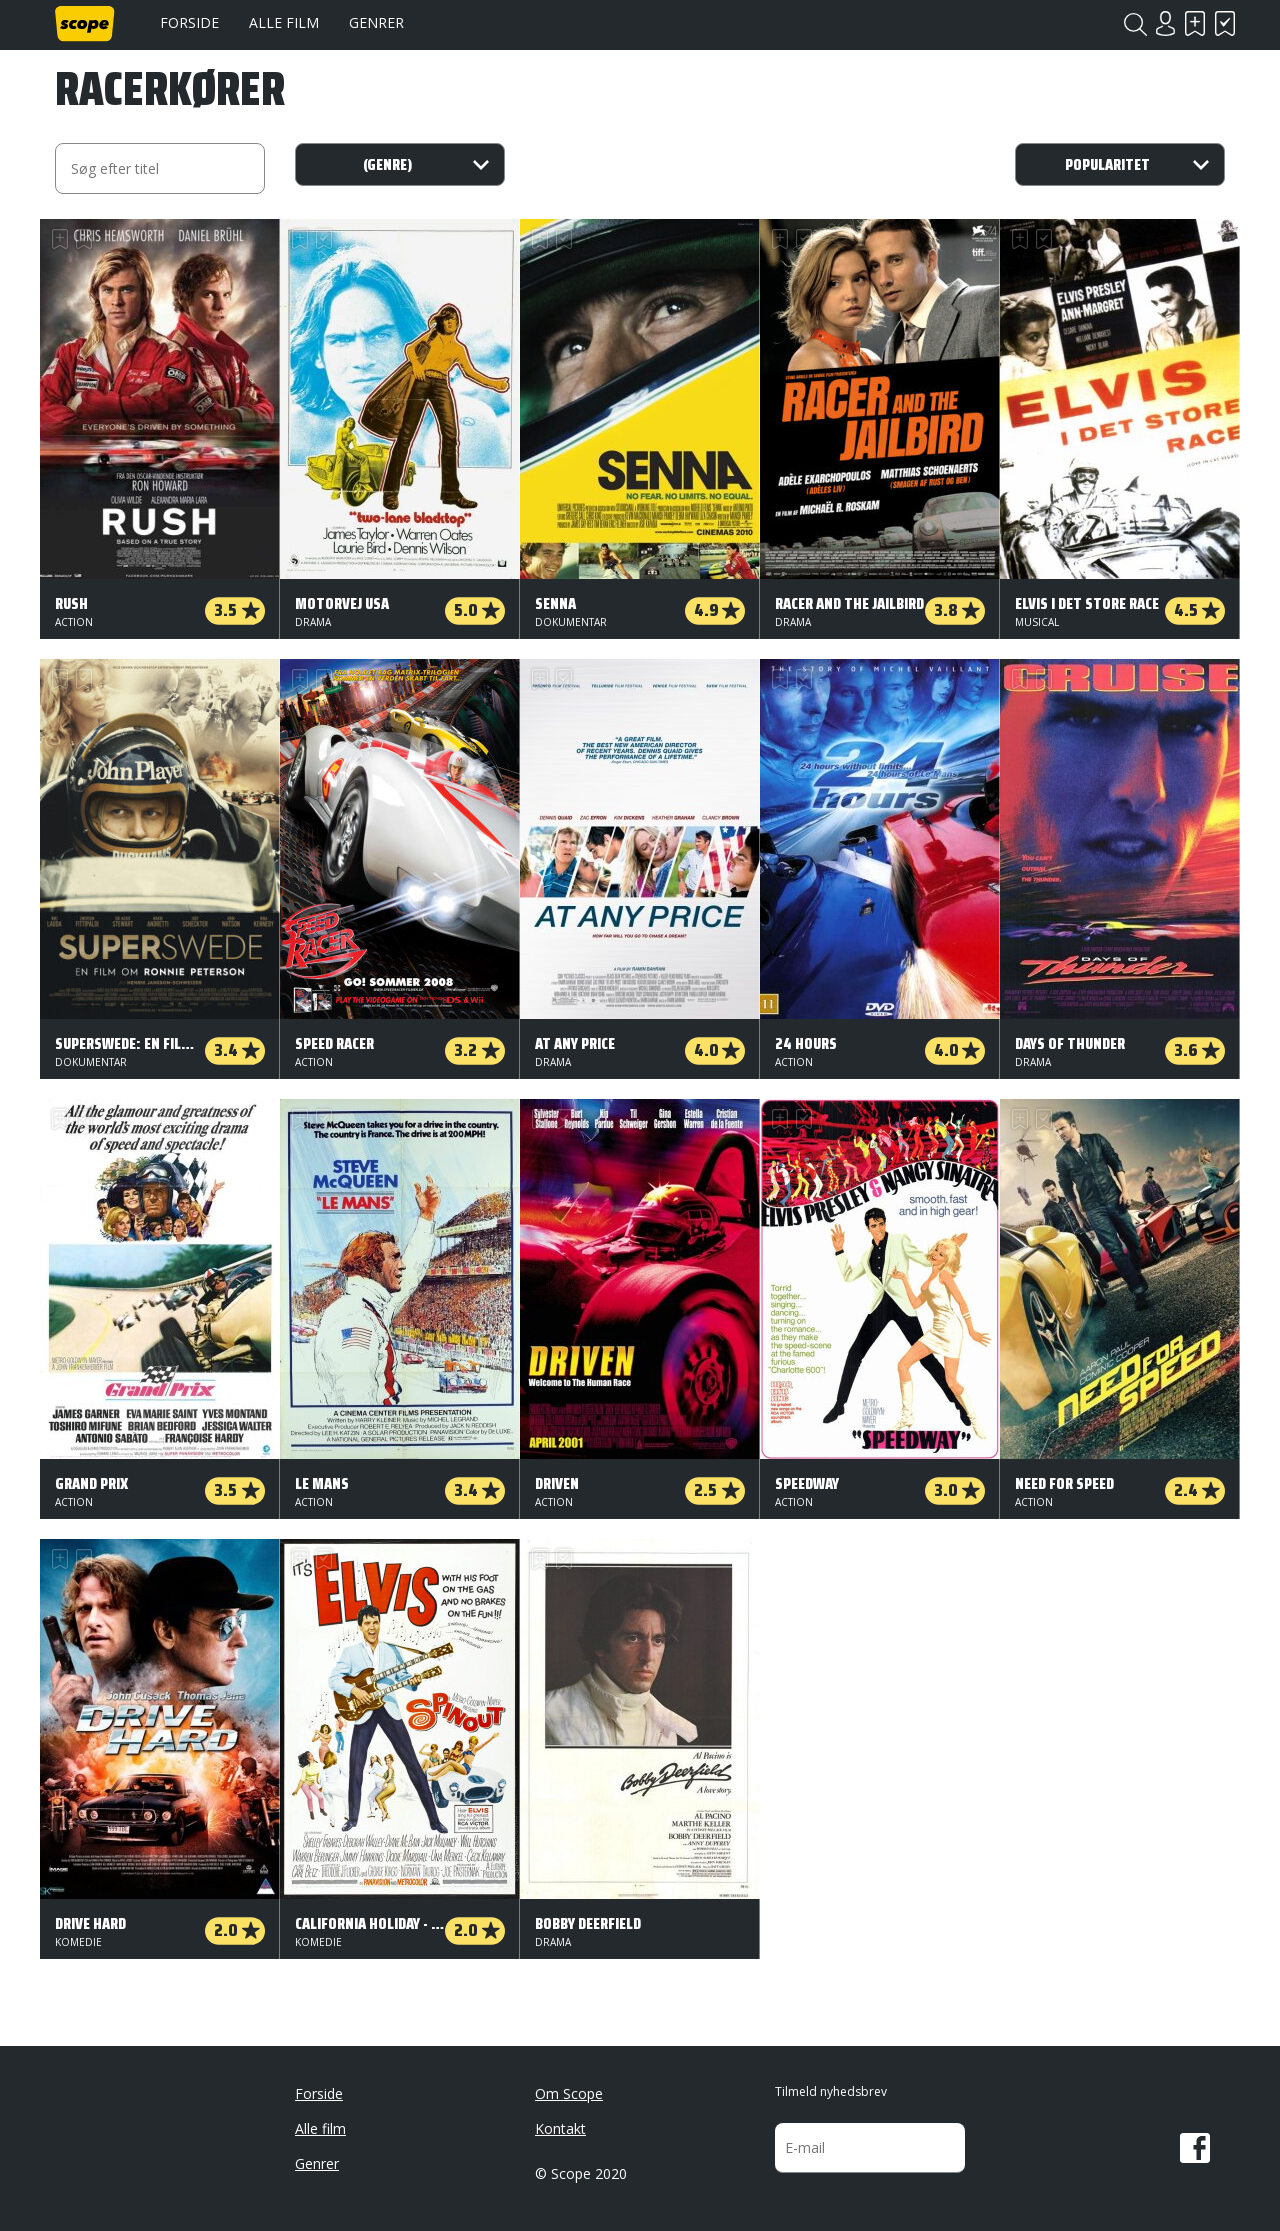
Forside (189, 22)
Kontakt (560, 2128)
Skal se (1195, 23)
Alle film (284, 22)
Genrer (376, 22)
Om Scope (569, 2093)
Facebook (1195, 2148)
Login (1165, 23)
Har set (1225, 23)
